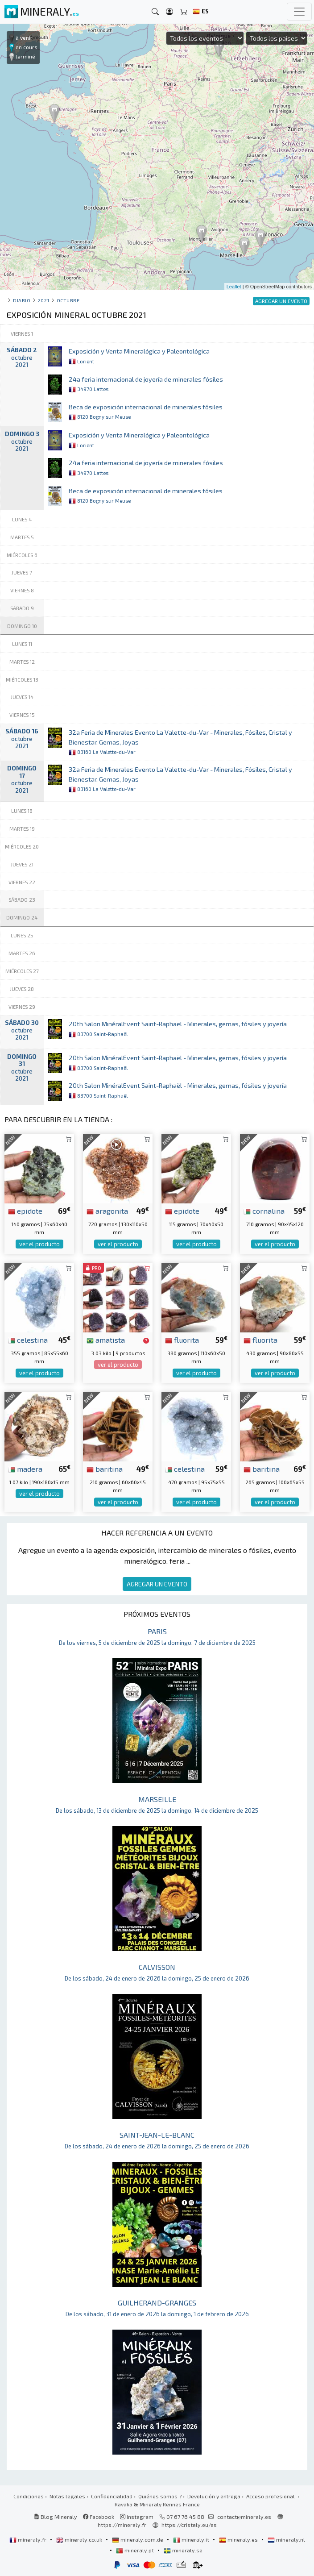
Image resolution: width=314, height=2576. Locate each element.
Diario (21, 300)
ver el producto (39, 1244)
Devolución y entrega (213, 2496)
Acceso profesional (271, 2496)
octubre (68, 300)
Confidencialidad (111, 2496)
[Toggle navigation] (299, 12)
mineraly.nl (286, 2539)
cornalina (264, 1210)
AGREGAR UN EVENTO (157, 1584)
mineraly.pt (135, 2550)
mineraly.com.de (138, 2539)
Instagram (136, 2517)
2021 (43, 300)
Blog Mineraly (55, 2517)
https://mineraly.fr (122, 2525)
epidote (25, 1210)
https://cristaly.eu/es (189, 2525)
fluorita (182, 1339)
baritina (105, 1468)
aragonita (107, 1210)
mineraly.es (239, 2539)
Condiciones (28, 2496)
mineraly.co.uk (79, 2539)
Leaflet (234, 286)
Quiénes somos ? (160, 2496)
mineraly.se (183, 2550)
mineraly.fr (28, 2539)
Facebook (98, 2517)
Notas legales (67, 2496)
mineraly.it (192, 2539)
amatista (106, 1339)
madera (25, 1468)
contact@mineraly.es (244, 2517)
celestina (28, 1339)
